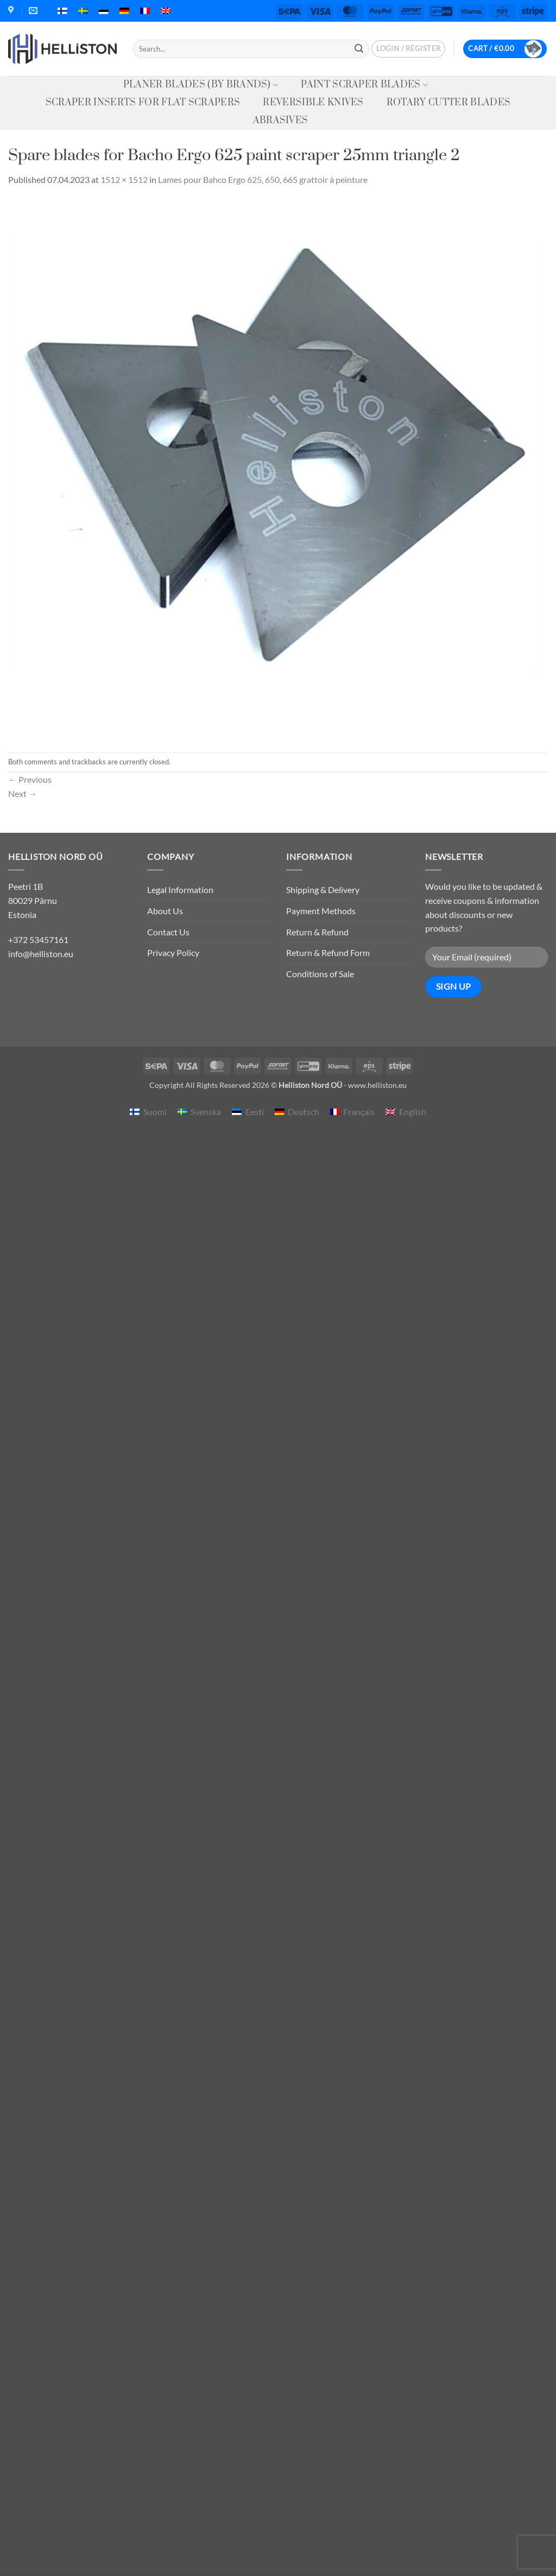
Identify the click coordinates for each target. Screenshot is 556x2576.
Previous (30, 779)
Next (22, 793)
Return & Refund (317, 932)
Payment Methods (321, 911)
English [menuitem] (412, 1111)
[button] (408, 49)
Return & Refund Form (328, 952)
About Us (165, 911)
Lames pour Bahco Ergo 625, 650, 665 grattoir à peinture (263, 179)
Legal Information (180, 889)
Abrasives (280, 120)
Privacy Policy (173, 952)
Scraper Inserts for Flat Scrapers (143, 103)
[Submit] (359, 49)
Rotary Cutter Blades (448, 103)
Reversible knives (313, 103)
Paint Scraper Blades (364, 85)
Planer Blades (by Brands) (201, 85)
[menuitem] (62, 10)
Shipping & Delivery (322, 889)
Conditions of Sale (320, 974)
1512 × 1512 (124, 179)
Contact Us (168, 932)
